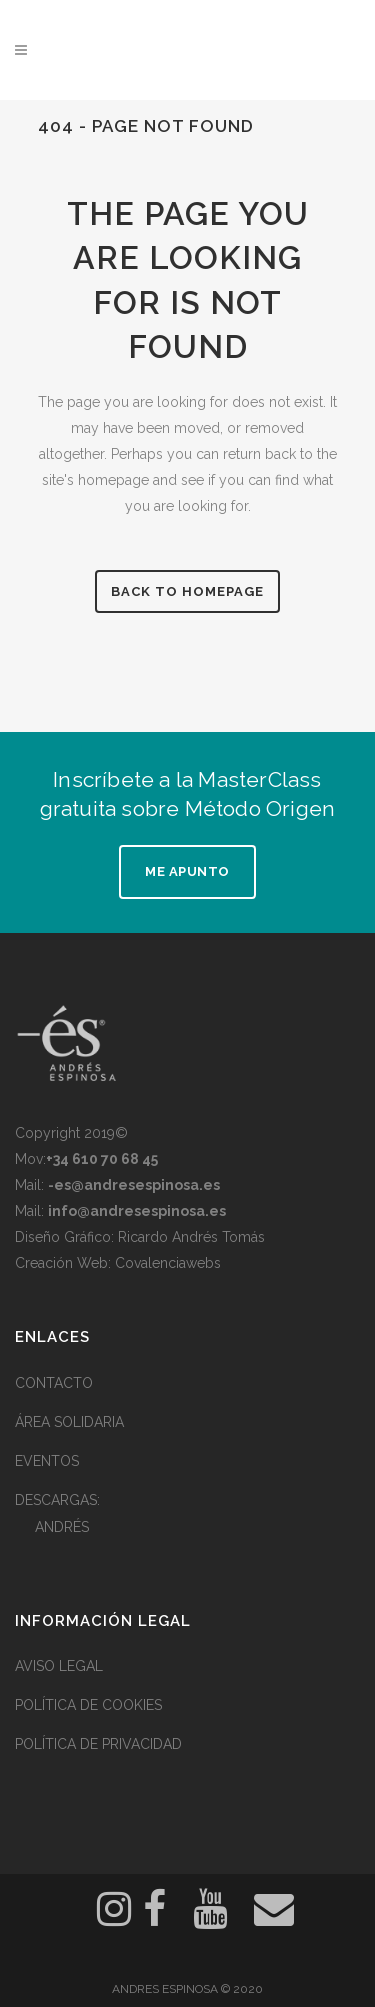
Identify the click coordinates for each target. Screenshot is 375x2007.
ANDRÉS (62, 1527)
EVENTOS (47, 1461)
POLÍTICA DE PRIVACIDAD (98, 1744)
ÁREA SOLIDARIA (69, 1422)
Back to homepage (187, 591)
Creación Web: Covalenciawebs (118, 1263)
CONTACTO (54, 1383)
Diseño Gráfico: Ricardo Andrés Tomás (140, 1237)
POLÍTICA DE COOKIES (88, 1705)
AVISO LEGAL (59, 1666)
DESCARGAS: (57, 1500)
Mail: (117, 1185)
